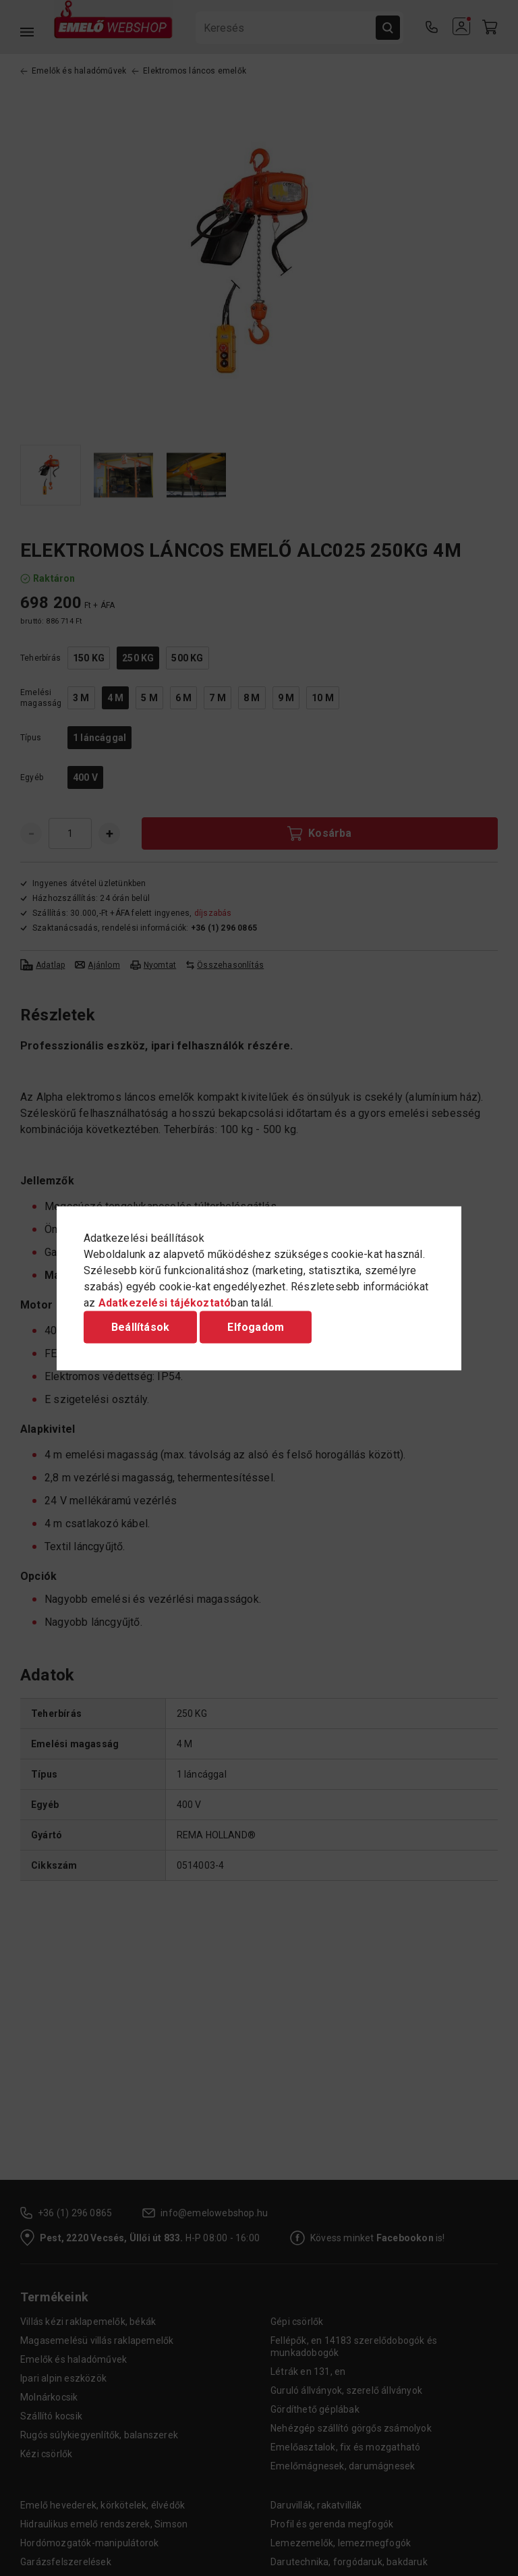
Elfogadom (255, 1326)
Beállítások (140, 1326)
